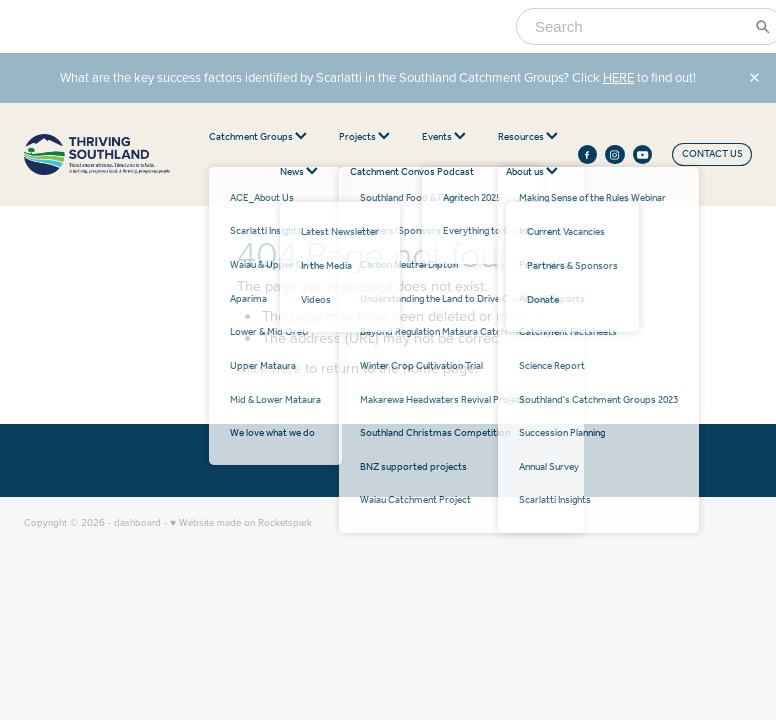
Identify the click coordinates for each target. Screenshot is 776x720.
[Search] (638, 26)
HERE (618, 77)
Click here (269, 367)
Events (444, 137)
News (299, 172)
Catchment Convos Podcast (412, 172)
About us (532, 172)
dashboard (137, 522)
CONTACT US (712, 154)
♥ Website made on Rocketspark (241, 522)
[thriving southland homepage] (97, 155)
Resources (528, 137)
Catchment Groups (258, 137)
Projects (364, 137)
